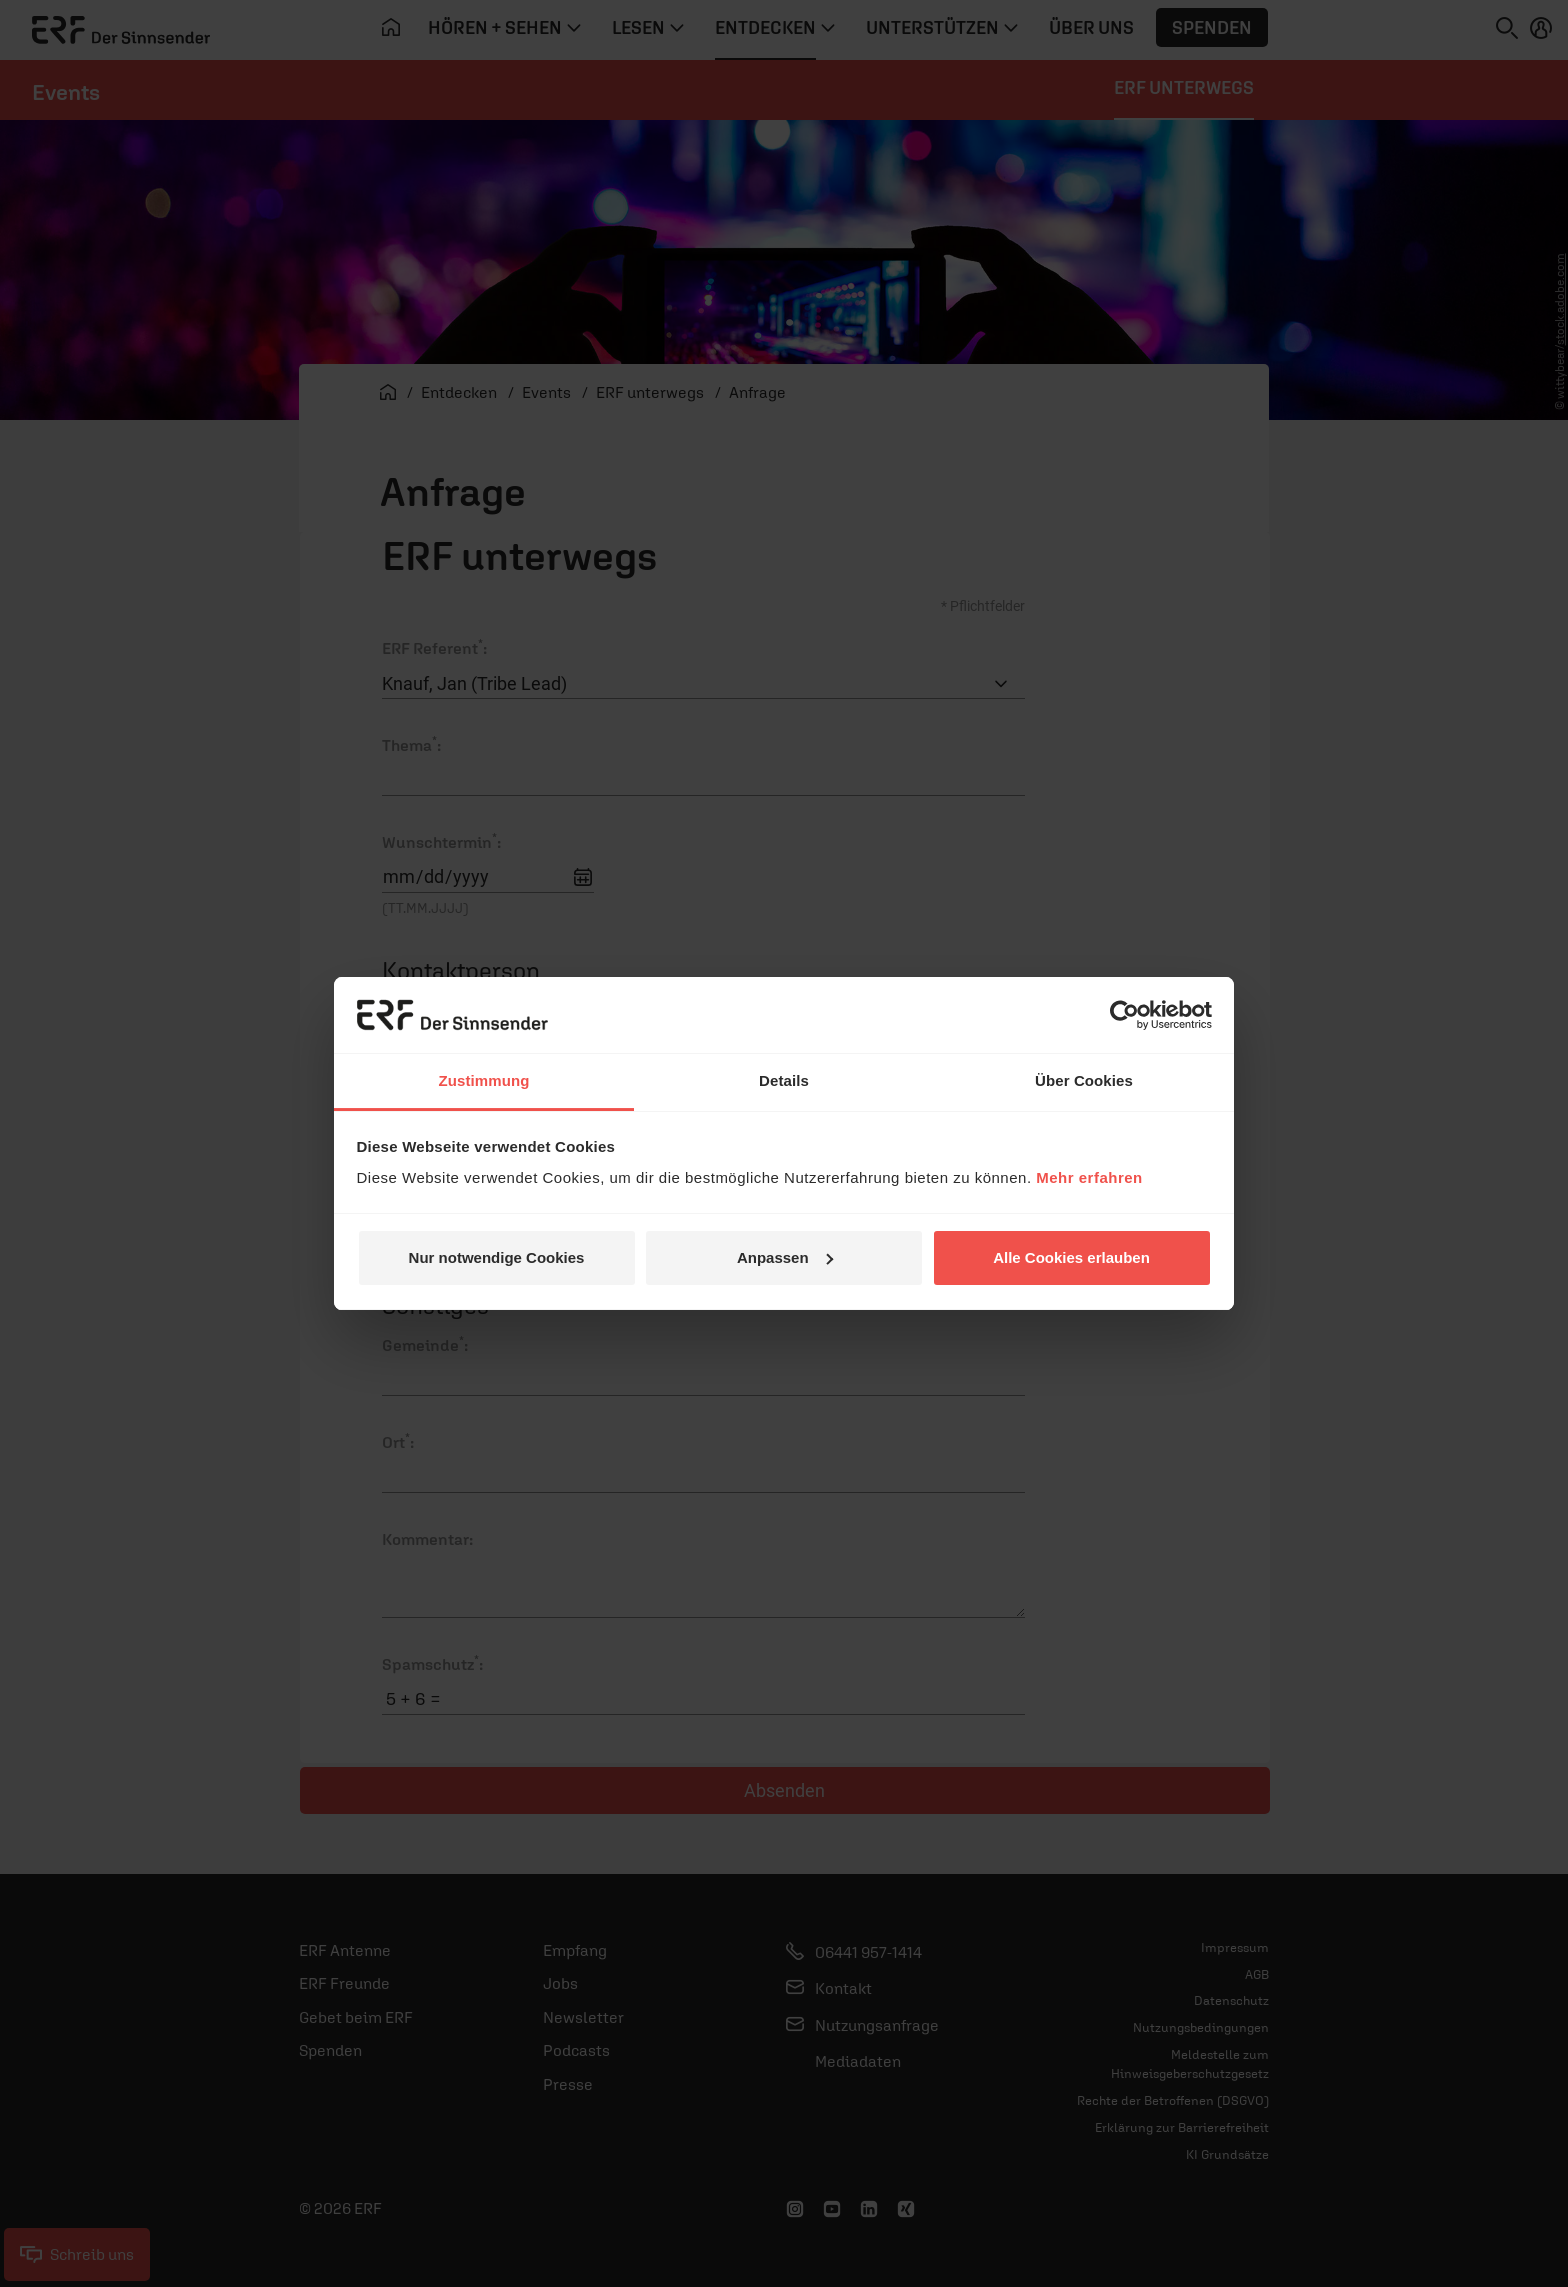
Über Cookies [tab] (1084, 1080)
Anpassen (785, 1257)
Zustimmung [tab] (484, 1080)
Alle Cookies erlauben (1071, 1257)
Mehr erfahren (1089, 1177)
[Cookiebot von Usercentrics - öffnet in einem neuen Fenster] (1124, 1015)
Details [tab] (784, 1080)
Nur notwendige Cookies (497, 1257)
